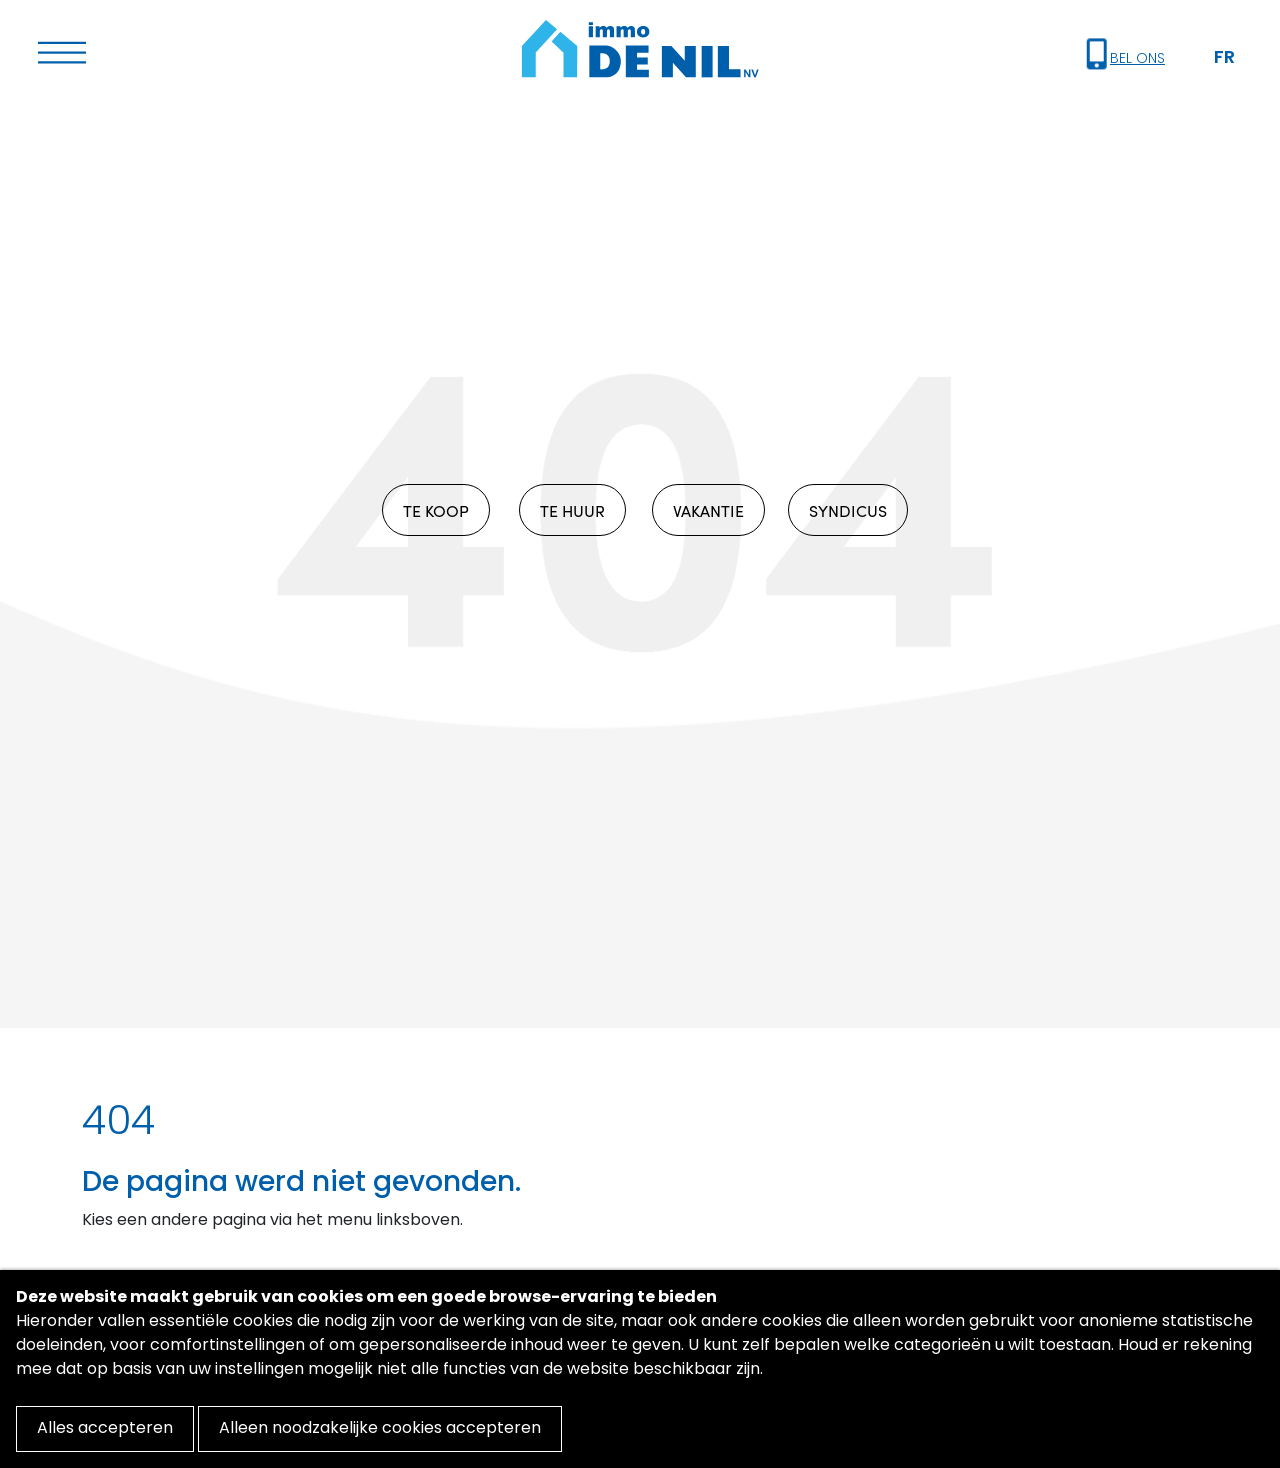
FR (1224, 58)
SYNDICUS (848, 510)
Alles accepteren (105, 1429)
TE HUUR (572, 510)
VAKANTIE (708, 510)
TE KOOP (436, 510)
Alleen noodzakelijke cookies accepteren (380, 1429)
